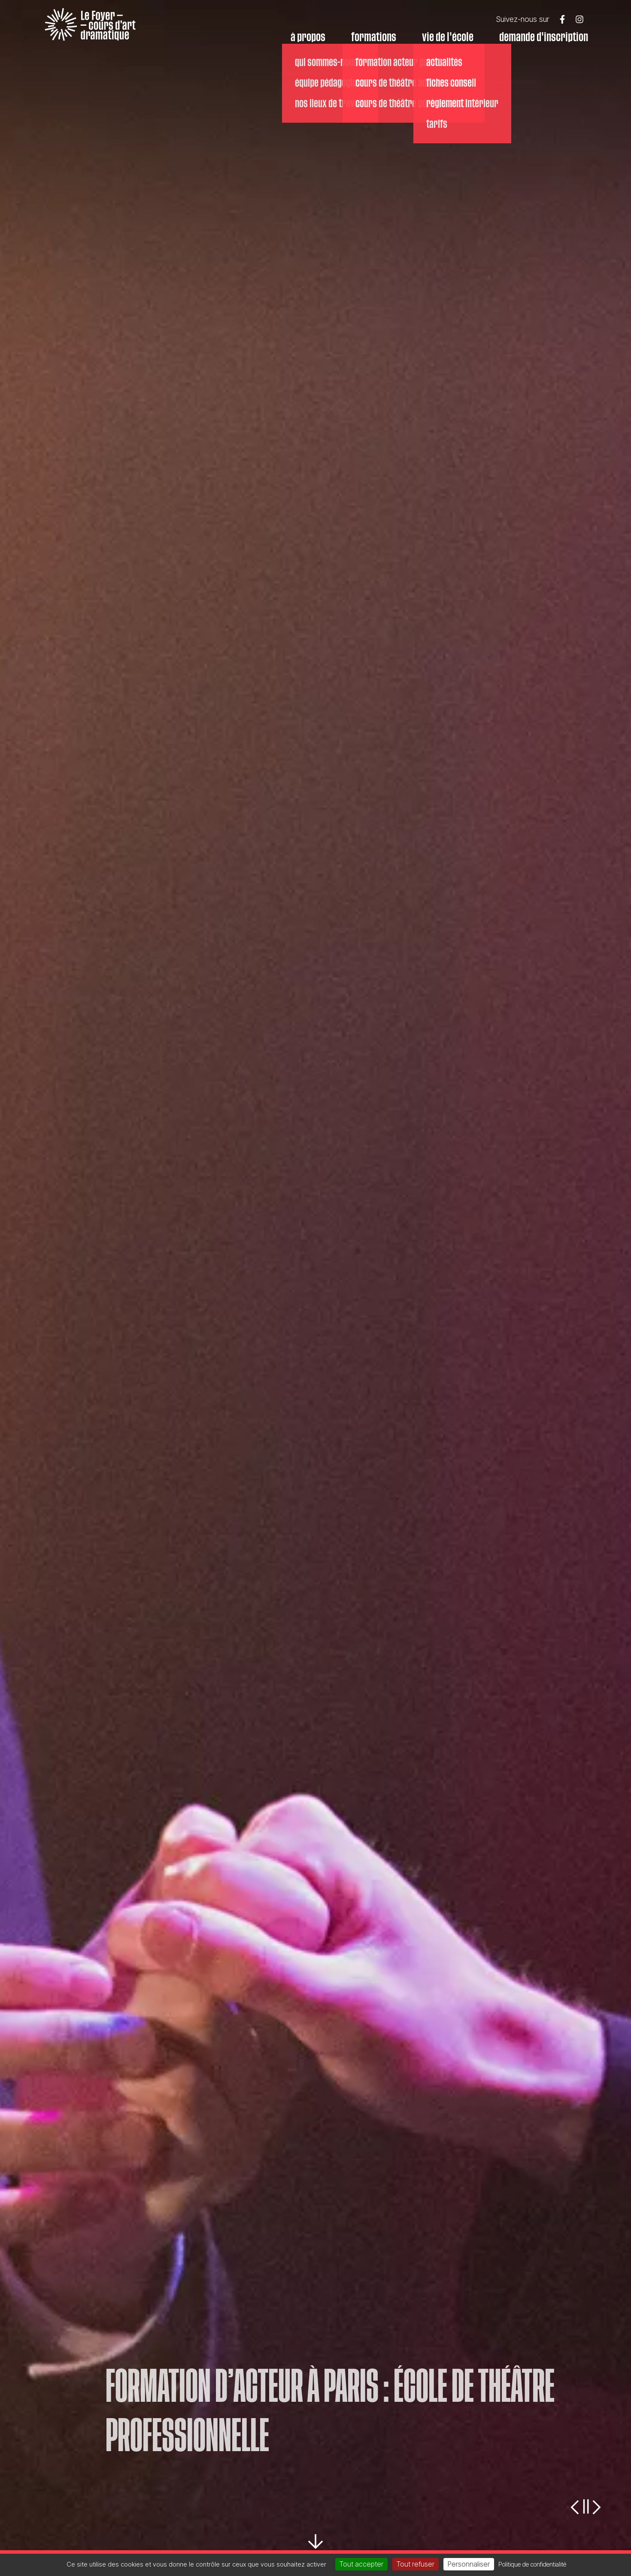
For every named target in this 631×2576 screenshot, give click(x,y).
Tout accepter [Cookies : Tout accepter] (361, 2564)
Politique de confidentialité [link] (532, 2564)
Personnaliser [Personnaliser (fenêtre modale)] (469, 2564)
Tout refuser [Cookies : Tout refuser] (415, 2564)
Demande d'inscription (543, 37)
